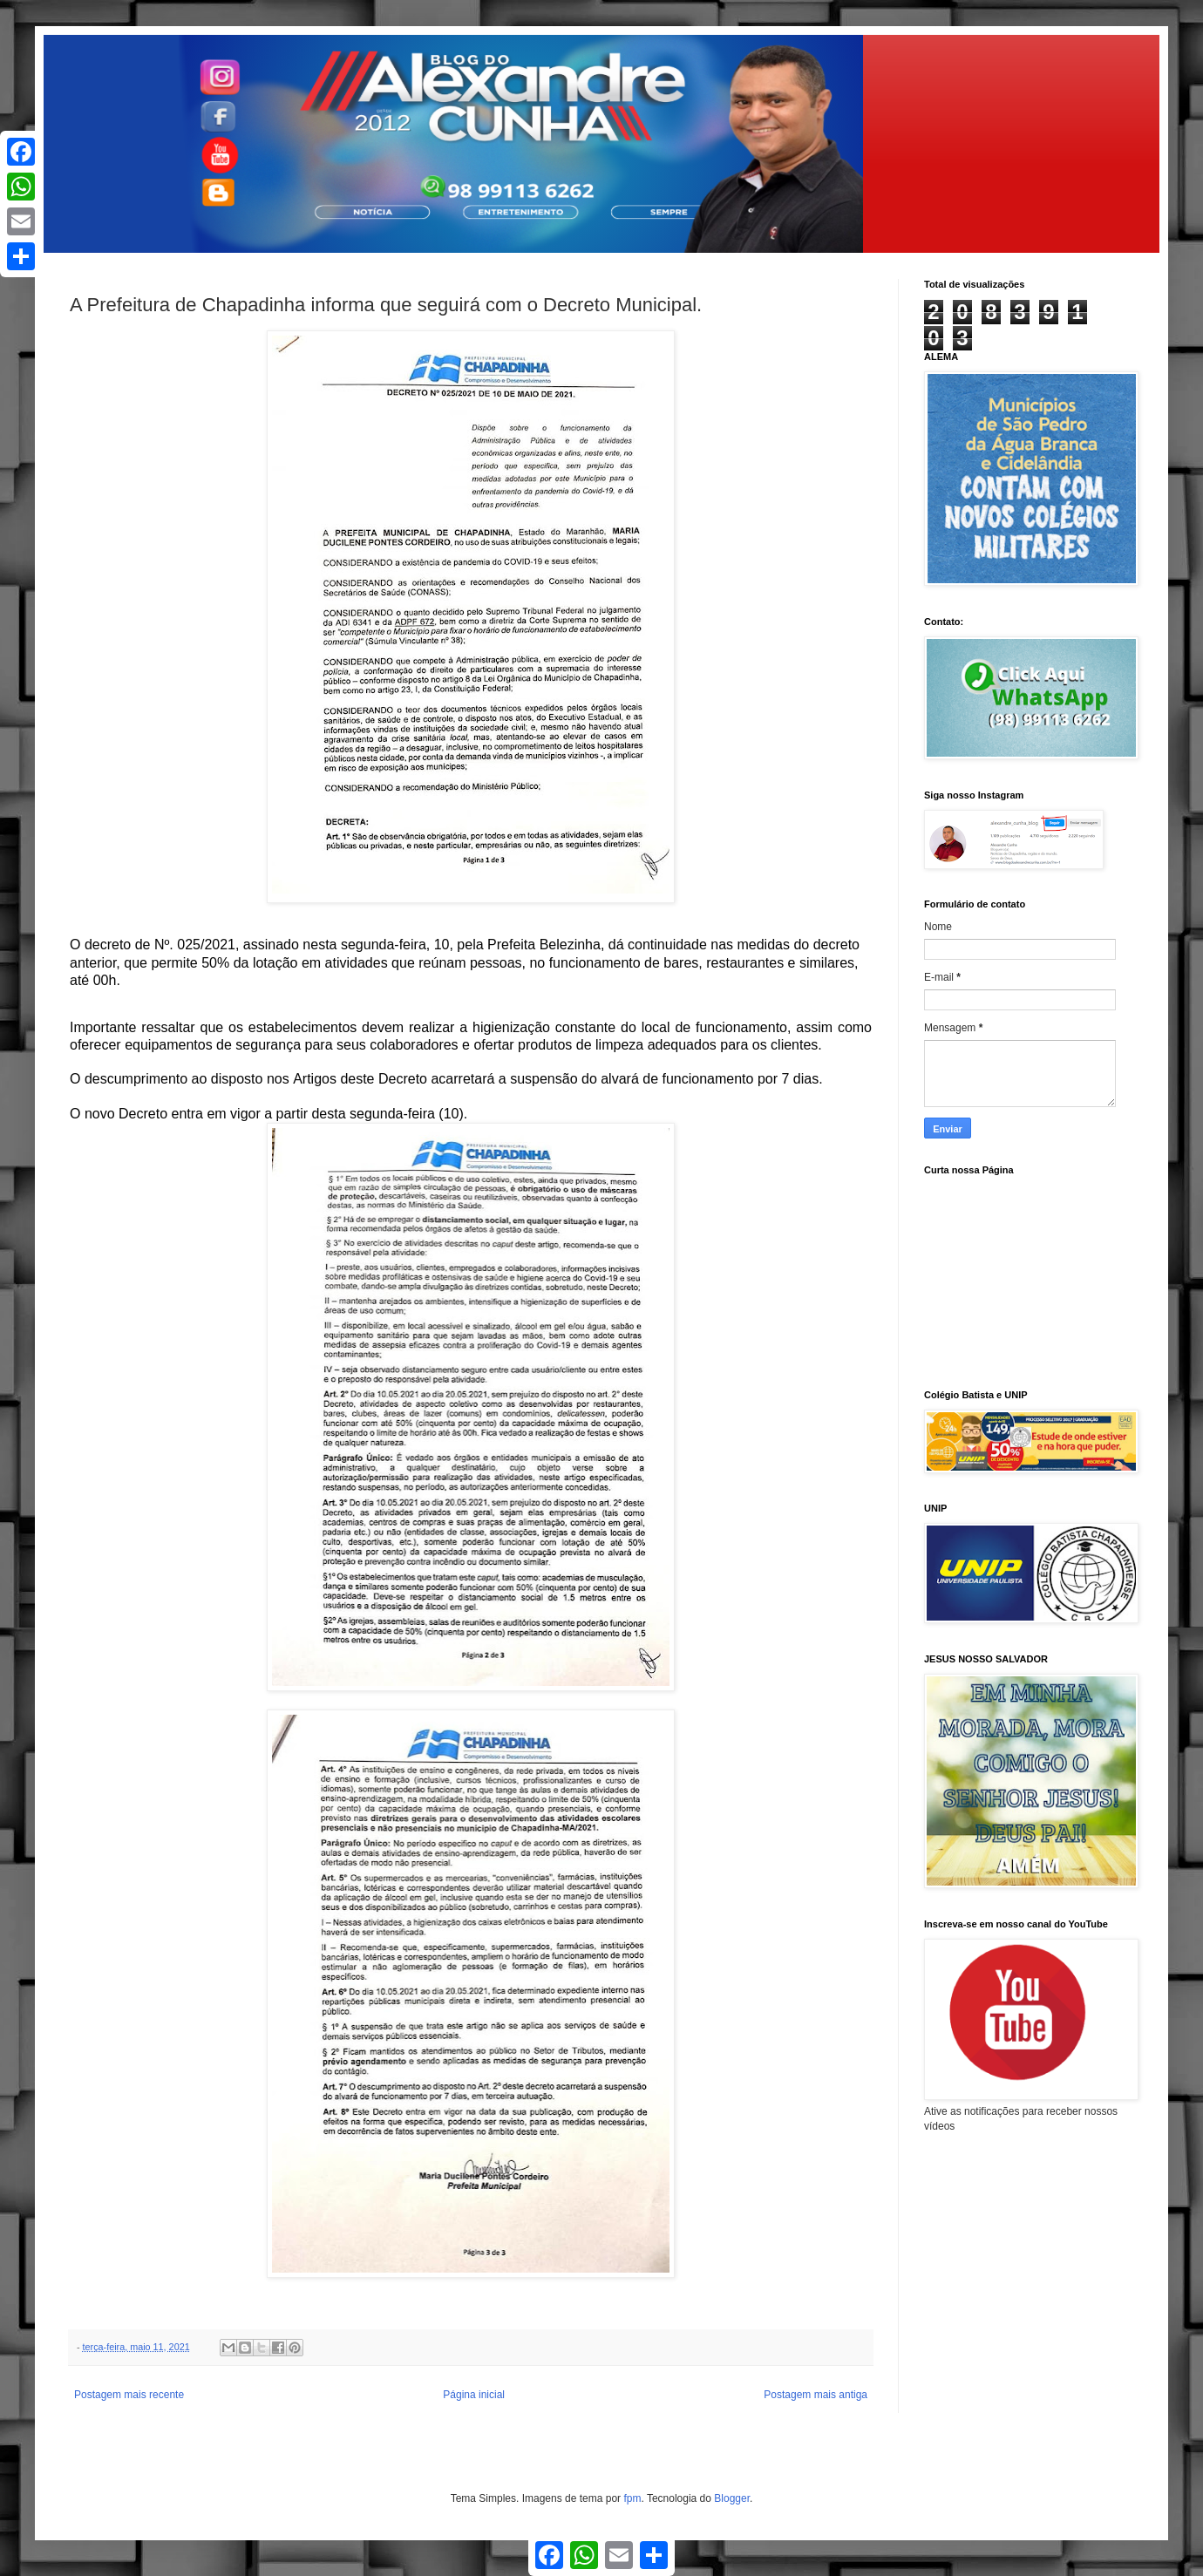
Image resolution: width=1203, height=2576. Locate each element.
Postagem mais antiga (815, 2395)
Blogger (732, 2498)
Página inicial (474, 2395)
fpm (632, 2498)
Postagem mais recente (129, 2395)
